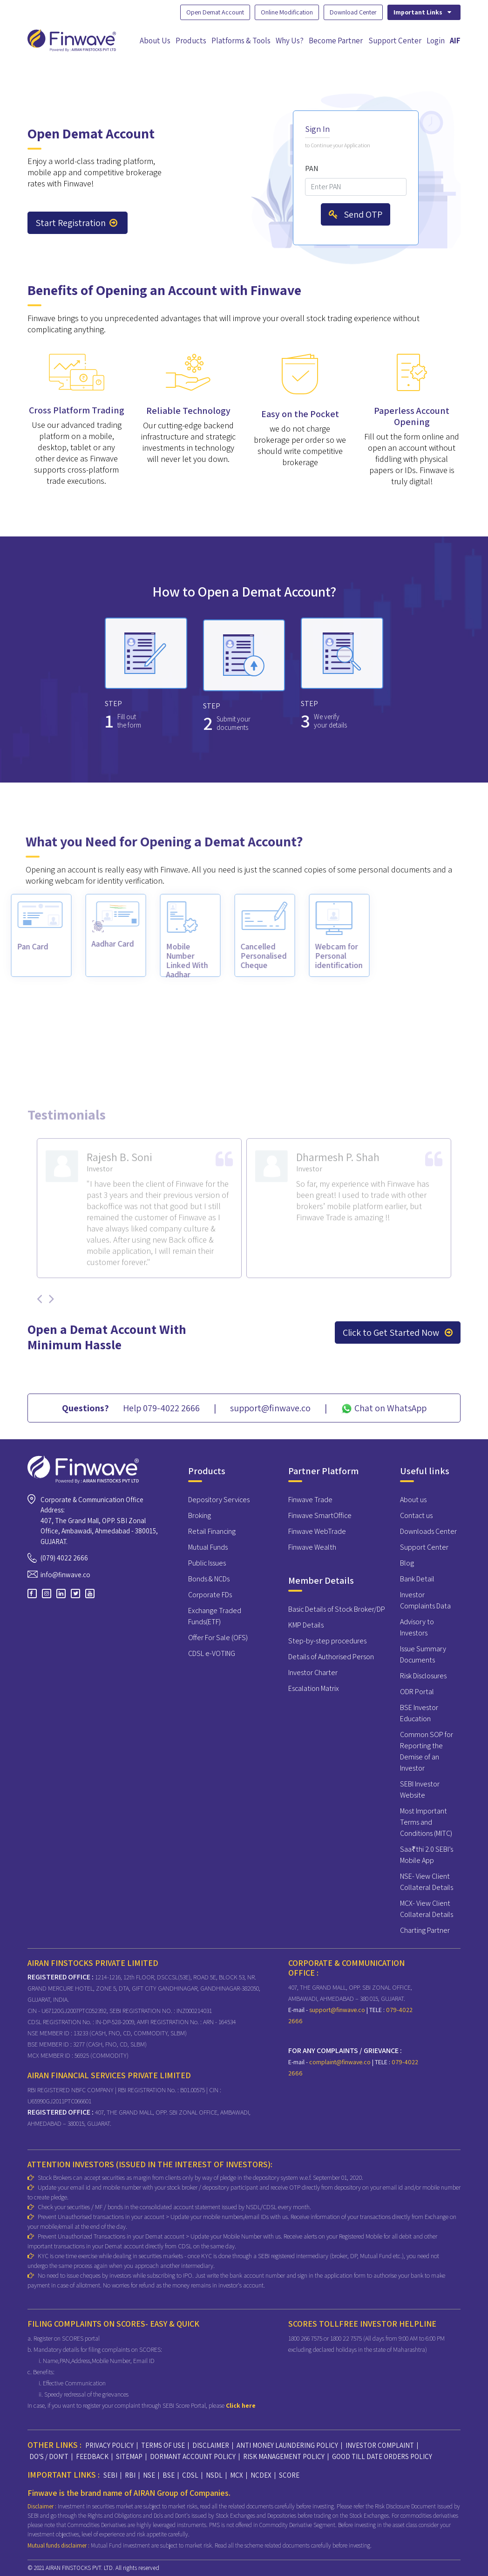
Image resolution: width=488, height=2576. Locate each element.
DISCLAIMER (210, 2445)
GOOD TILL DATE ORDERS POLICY (382, 2456)
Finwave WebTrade (317, 1531)
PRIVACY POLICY (109, 2445)
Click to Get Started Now (398, 1332)
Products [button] (191, 40)
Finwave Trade (310, 1499)
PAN (311, 168)
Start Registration (76, 223)
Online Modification (287, 12)
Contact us (416, 1515)
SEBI (110, 2475)
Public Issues (207, 1563)
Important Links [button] (423, 12)
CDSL (190, 2475)
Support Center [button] (394, 40)
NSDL (214, 2475)
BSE (169, 2475)
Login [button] (436, 40)
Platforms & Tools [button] (241, 40)
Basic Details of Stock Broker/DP (336, 1609)
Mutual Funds (208, 1547)
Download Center (353, 12)
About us (413, 1499)
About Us (155, 40)
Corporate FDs (210, 1595)
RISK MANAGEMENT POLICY (284, 2456)
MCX (236, 2475)
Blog (407, 1563)
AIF (455, 40)
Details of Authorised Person (331, 1657)
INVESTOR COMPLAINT (380, 2445)
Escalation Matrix (313, 1688)
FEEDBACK (92, 2456)
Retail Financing (212, 1531)
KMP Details (306, 1625)
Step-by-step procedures (327, 1641)
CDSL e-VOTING (211, 1653)
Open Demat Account (215, 12)
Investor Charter (313, 1672)
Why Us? (290, 40)
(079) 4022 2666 (64, 1557)
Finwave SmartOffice (320, 1515)
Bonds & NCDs (209, 1579)
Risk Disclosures (423, 1676)
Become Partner (336, 40)
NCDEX (261, 2475)
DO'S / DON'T (48, 2456)
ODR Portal (417, 1692)
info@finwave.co (65, 1574)
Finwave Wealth (312, 1547)
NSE (149, 2475)
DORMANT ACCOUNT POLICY (193, 2456)
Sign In (317, 129)
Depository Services (219, 1499)
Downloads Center (428, 1531)
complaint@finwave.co (340, 2062)
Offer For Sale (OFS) (218, 1637)
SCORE (289, 2475)
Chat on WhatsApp (384, 1408)
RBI (130, 2475)
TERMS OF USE (163, 2445)
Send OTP (355, 214)
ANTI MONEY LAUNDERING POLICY (287, 2445)
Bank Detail (417, 1579)
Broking (199, 1515)
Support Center (424, 1547)
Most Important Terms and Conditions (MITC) (426, 1822)
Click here (241, 2405)
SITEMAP (129, 2456)
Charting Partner (425, 1930)
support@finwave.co (337, 2010)
